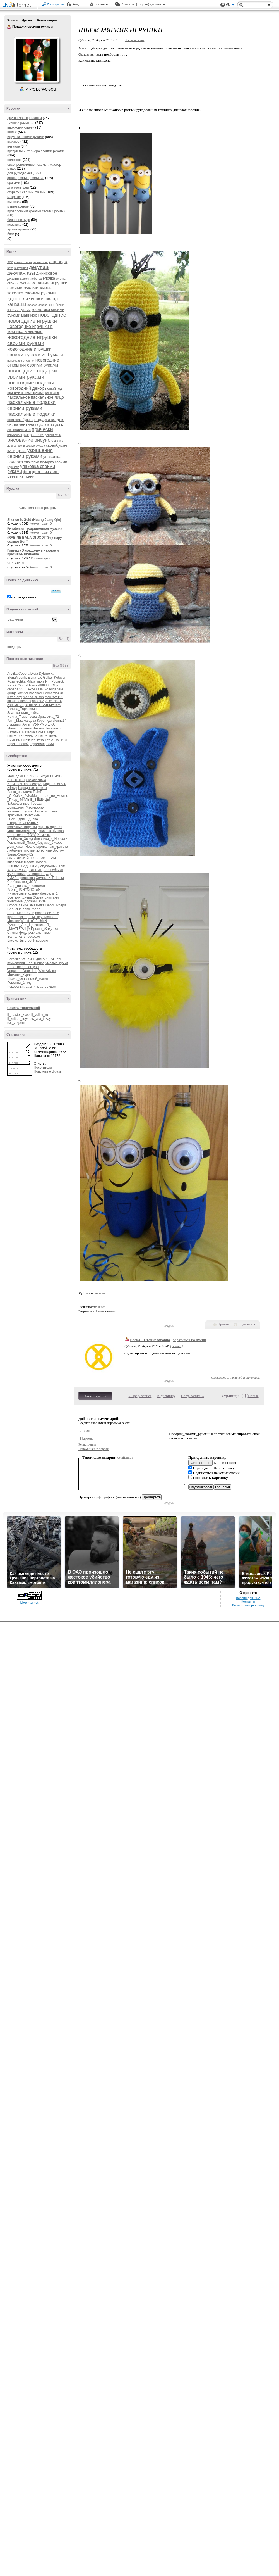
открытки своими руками (26, 192)
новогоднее (52, 315)
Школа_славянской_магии (27, 979)
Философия (16, 874)
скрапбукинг (57, 445)
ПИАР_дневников (21, 878)
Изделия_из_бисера (48, 831)
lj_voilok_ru (39, 1015)
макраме (14, 197)
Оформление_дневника (25, 905)
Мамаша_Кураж (19, 975)
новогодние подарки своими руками (32, 374)
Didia (34, 674)
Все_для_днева (19, 897)
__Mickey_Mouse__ (43, 917)
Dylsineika (46, 674)
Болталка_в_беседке (23, 936)
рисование (20, 440)
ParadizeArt (16, 959)
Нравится (224, 1324)
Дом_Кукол (16, 847)
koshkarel (36, 693)
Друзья (27, 20)
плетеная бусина (20, 420)
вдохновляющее (20, 127)
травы (21, 451)
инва (35, 298)
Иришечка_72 (48, 717)
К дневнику (166, 1396)
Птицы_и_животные (22, 823)
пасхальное (18, 397)
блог (10, 234)
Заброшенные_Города (24, 803)
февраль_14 (50, 893)
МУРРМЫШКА (43, 724)
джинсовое (46, 273)
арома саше (40, 262)
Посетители (43, 1068)
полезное (14, 160)
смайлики (125, 1457)
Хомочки (43, 835)
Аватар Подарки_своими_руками (36, 60)
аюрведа (58, 261)
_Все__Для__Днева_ (23, 819)
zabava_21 (15, 705)
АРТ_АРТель (52, 959)
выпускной (21, 268)
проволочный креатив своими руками (36, 211)
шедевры (14, 647)
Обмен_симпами (46, 897)
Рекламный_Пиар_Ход (25, 843)
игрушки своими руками (25, 137)
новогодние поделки (30, 383)
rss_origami (16, 1023)
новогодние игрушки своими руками (32, 340)
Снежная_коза (32, 740)
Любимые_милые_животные (29, 850)
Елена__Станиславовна (150, 1340)
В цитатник (251, 1377)
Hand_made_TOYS (22, 835)
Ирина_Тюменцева (22, 717)
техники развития (20, 123)
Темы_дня (34, 959)
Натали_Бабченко (46, 728)
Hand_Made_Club (20, 913)
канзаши (16, 304)
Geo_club (14, 909)
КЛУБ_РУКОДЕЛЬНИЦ (24, 870)
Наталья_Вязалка (21, 732)
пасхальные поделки (31, 414)
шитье (12, 132)
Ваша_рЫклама (19, 792)
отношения (52, 393)
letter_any (14, 697)
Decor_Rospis (55, 905)
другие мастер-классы (24, 118)
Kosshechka (16, 681)
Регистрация (56, 4)
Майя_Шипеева (19, 728)
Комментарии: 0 (41, 523)
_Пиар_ (13, 800)
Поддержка (222, 5)
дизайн (13, 278)
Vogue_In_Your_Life (22, 971)
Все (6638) (61, 665)
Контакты (248, 1601)
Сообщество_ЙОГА (22, 882)
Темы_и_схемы (47, 811)
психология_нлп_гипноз (25, 963)
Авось (125, 4)
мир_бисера (53, 843)
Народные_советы (32, 788)
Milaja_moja (35, 681)
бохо (10, 268)
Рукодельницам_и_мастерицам (31, 986)
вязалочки (15, 862)
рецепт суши (53, 435)
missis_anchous (19, 701)
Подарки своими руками (9, 27)
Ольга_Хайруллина (22, 736)
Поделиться (246, 1324)
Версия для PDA (248, 1598)
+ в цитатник (134, 40)
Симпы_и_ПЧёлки (50, 878)
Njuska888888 (39, 685)
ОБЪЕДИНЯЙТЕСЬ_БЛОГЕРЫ (31, 858)
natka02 (38, 701)
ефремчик (37, 744)
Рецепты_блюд (19, 983)
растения (37, 435)
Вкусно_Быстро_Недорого (27, 940)
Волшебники (53, 870)
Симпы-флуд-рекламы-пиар (29, 933)
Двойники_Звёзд (20, 839)
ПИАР (37, 792)
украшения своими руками (30, 453)
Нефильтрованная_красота (46, 847)
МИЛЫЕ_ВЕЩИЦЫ (35, 800)
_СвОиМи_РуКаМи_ (23, 796)
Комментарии (47, 20)
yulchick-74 (53, 701)
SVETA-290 (28, 689)
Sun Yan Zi (15, 563)
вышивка (14, 202)
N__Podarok (54, 681)
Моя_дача (15, 776)
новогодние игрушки (32, 321)
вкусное (13, 142)
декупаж (39, 267)
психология (14, 435)
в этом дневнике (23, 597)
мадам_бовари (35, 862)
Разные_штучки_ (20, 811)
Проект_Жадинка (44, 929)
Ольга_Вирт (45, 732)
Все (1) (64, 639)
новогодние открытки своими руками (33, 362)
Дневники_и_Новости (51, 839)
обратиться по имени (189, 1340)
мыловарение (18, 206)
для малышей (18, 187)
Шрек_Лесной (18, 744)
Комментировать (95, 1396)
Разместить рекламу (248, 1605)
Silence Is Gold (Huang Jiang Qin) (34, 520)
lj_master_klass (18, 1015)
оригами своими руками (25, 393)
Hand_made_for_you (23, 967)
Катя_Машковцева (21, 721)
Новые (253, 1396)
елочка (49, 278)
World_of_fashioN (33, 921)
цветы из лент (45, 471)
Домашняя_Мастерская (25, 807)
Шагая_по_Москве (54, 796)
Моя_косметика (19, 831)
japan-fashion (17, 917)
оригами (13, 183)
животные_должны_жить (26, 901)
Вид (230, 5)
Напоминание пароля (93, 1449)
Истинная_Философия (24, 784)
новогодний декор (25, 388)
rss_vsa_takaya (40, 1019)
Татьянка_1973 (56, 740)
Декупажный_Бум (51, 866)
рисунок (43, 440)
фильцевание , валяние (25, 178)
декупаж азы (21, 273)
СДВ (49, 874)
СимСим (13, 740)
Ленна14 (59, 721)
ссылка (176, 1346)
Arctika (12, 674)
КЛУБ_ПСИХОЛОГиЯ (23, 890)
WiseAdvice (47, 971)
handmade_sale (47, 913)
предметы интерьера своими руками (35, 151)
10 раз (101, 1306)
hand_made (31, 909)
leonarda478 (53, 693)
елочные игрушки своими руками (37, 285)
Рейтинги (101, 4)
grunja (11, 693)
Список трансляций (23, 1008)
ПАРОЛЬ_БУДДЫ (37, 776)
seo (10, 262)
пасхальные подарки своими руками (31, 405)
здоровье (18, 298)
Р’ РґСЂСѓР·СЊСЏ (41, 89)
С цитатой (234, 1377)
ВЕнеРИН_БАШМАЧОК (43, 705)
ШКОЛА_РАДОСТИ (22, 866)
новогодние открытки (21, 360)
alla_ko (43, 689)
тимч (50, 744)
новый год (53, 388)
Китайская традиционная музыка (34, 529)
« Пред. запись (140, 1396)
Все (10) (63, 495)
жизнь (45, 288)
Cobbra (23, 674)
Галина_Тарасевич (22, 709)
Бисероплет (36, 874)
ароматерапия (18, 229)
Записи (12, 20)
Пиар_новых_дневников (26, 886)
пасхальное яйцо (47, 397)
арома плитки (23, 262)
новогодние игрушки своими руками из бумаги (35, 351)
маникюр (29, 315)
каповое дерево (37, 304)
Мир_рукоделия (50, 827)
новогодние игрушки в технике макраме (30, 329)
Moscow (13, 921)
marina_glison (33, 697)
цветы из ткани (20, 476)
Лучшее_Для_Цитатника (26, 925)
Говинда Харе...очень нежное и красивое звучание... (33, 552)
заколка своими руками (31, 293)
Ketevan (60, 677)
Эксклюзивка (36, 780)
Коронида (44, 721)
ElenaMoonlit (17, 677)
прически (42, 429)
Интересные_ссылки (23, 893)
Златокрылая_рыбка (23, 713)
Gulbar (48, 677)
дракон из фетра (31, 278)
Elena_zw (35, 677)
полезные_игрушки (22, 827)
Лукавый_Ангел (19, 724)
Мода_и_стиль (54, 784)
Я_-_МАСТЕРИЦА (29, 927)
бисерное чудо (18, 220)
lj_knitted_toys (17, 1019)
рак (26, 434)
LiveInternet (18, 5)
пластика (14, 225)
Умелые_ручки (56, 963)
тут (122, 54)
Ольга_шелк (47, 736)
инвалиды (50, 298)
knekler (23, 693)
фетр (27, 472)
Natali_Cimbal (17, 685)
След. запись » (192, 1396)
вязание (13, 146)
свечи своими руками (31, 445)
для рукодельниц (20, 173)
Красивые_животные (23, 815)
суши (11, 451)
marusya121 (54, 697)
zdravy (12, 788)
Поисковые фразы (48, 1071)
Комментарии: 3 (42, 558)
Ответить (218, 1377)
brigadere (56, 689)
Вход (75, 4)
